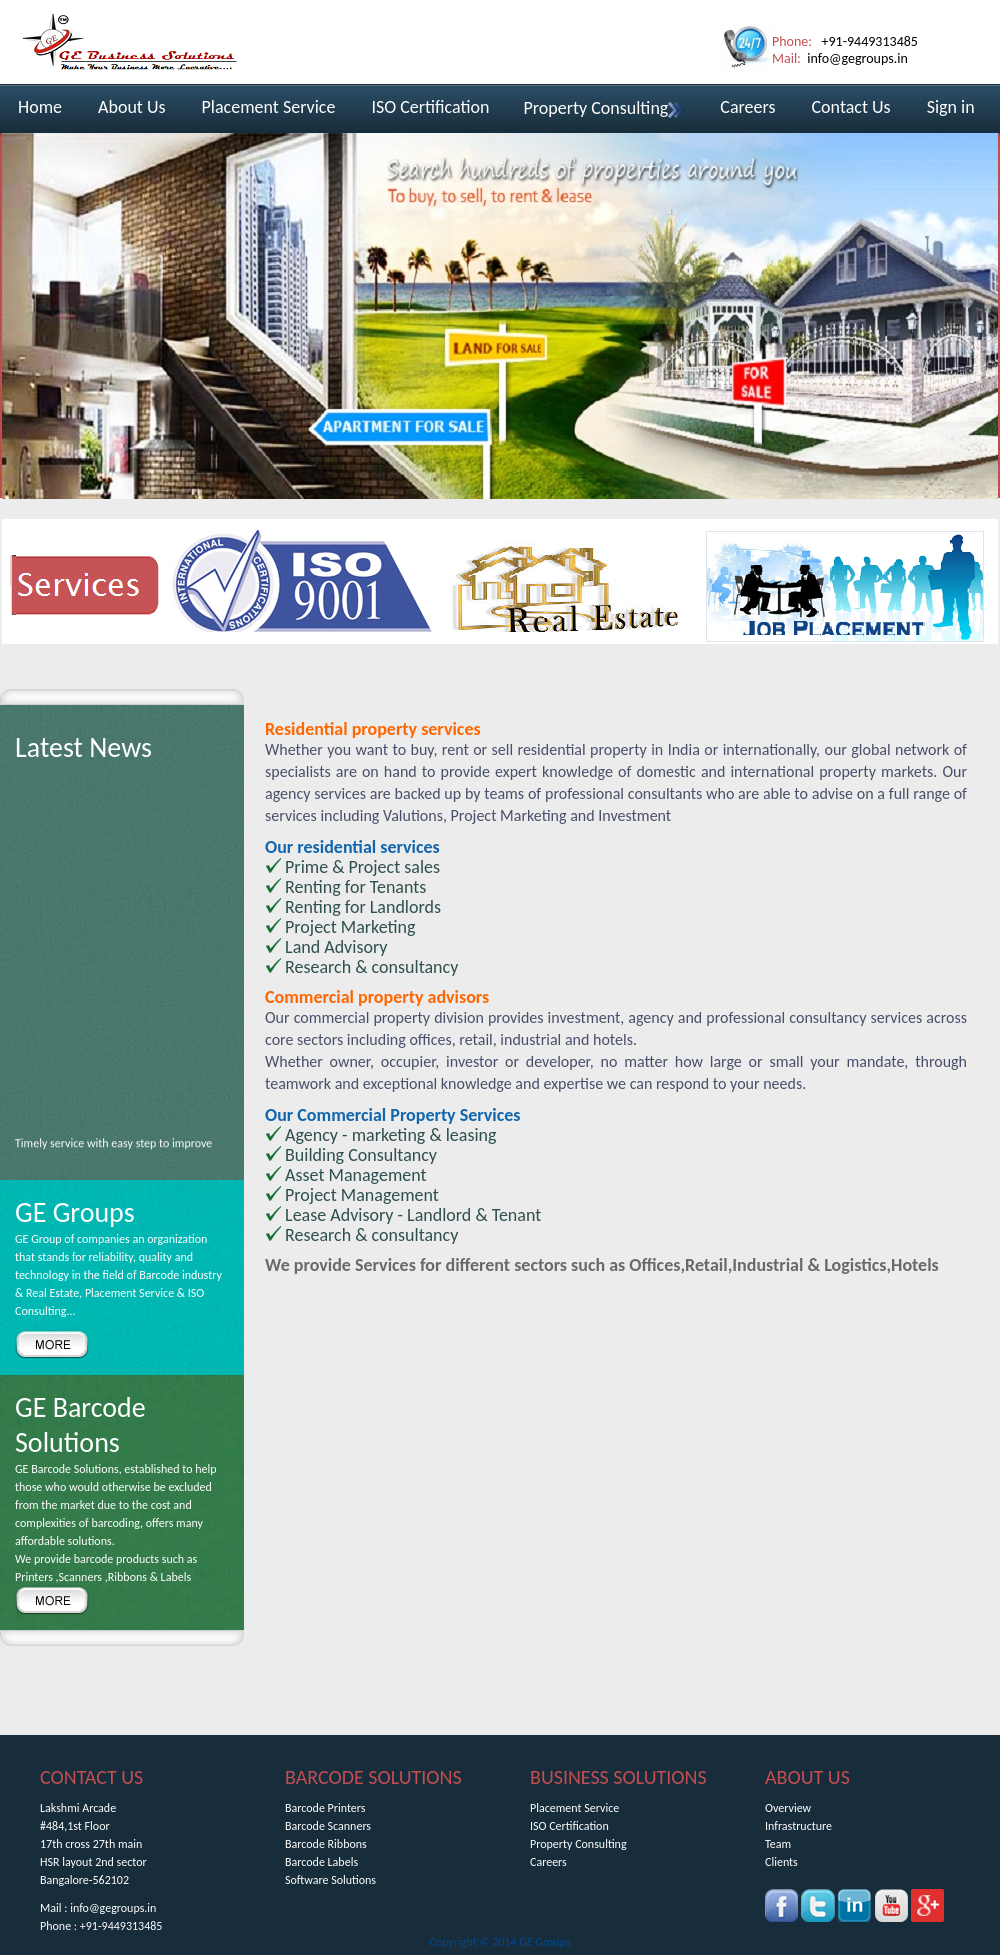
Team (778, 1844)
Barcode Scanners (328, 1826)
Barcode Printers (325, 1808)
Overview (788, 1808)
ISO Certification (430, 107)
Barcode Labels (321, 1862)
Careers (747, 107)
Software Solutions (330, 1880)
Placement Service (269, 107)
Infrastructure (798, 1826)
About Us (132, 107)
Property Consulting (603, 108)
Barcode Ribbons (326, 1844)
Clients (781, 1862)
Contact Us (851, 107)
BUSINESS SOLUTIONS (618, 1777)
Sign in (951, 107)
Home (40, 107)
